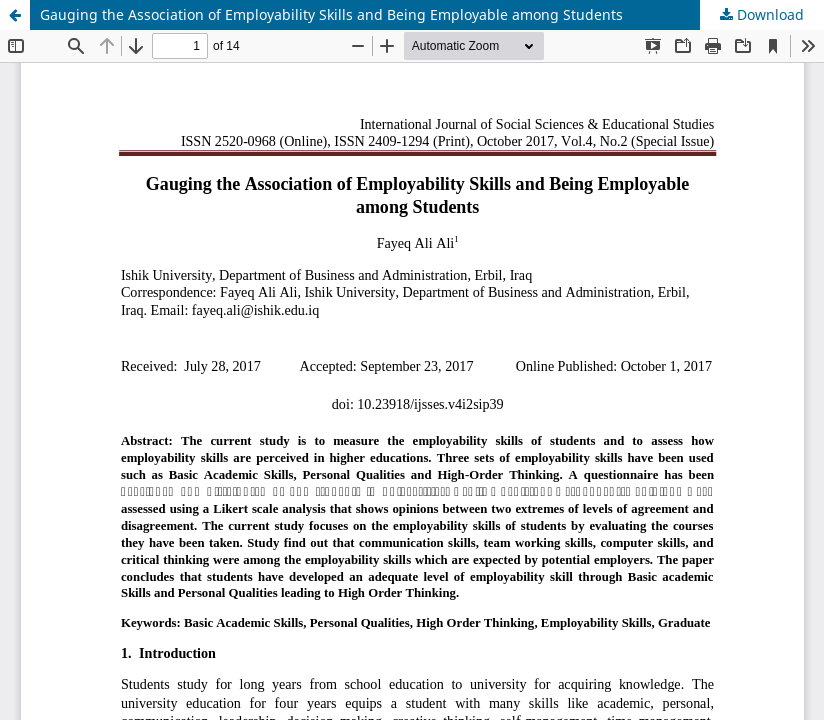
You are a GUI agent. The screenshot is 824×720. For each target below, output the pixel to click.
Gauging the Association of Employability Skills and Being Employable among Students (331, 14)
